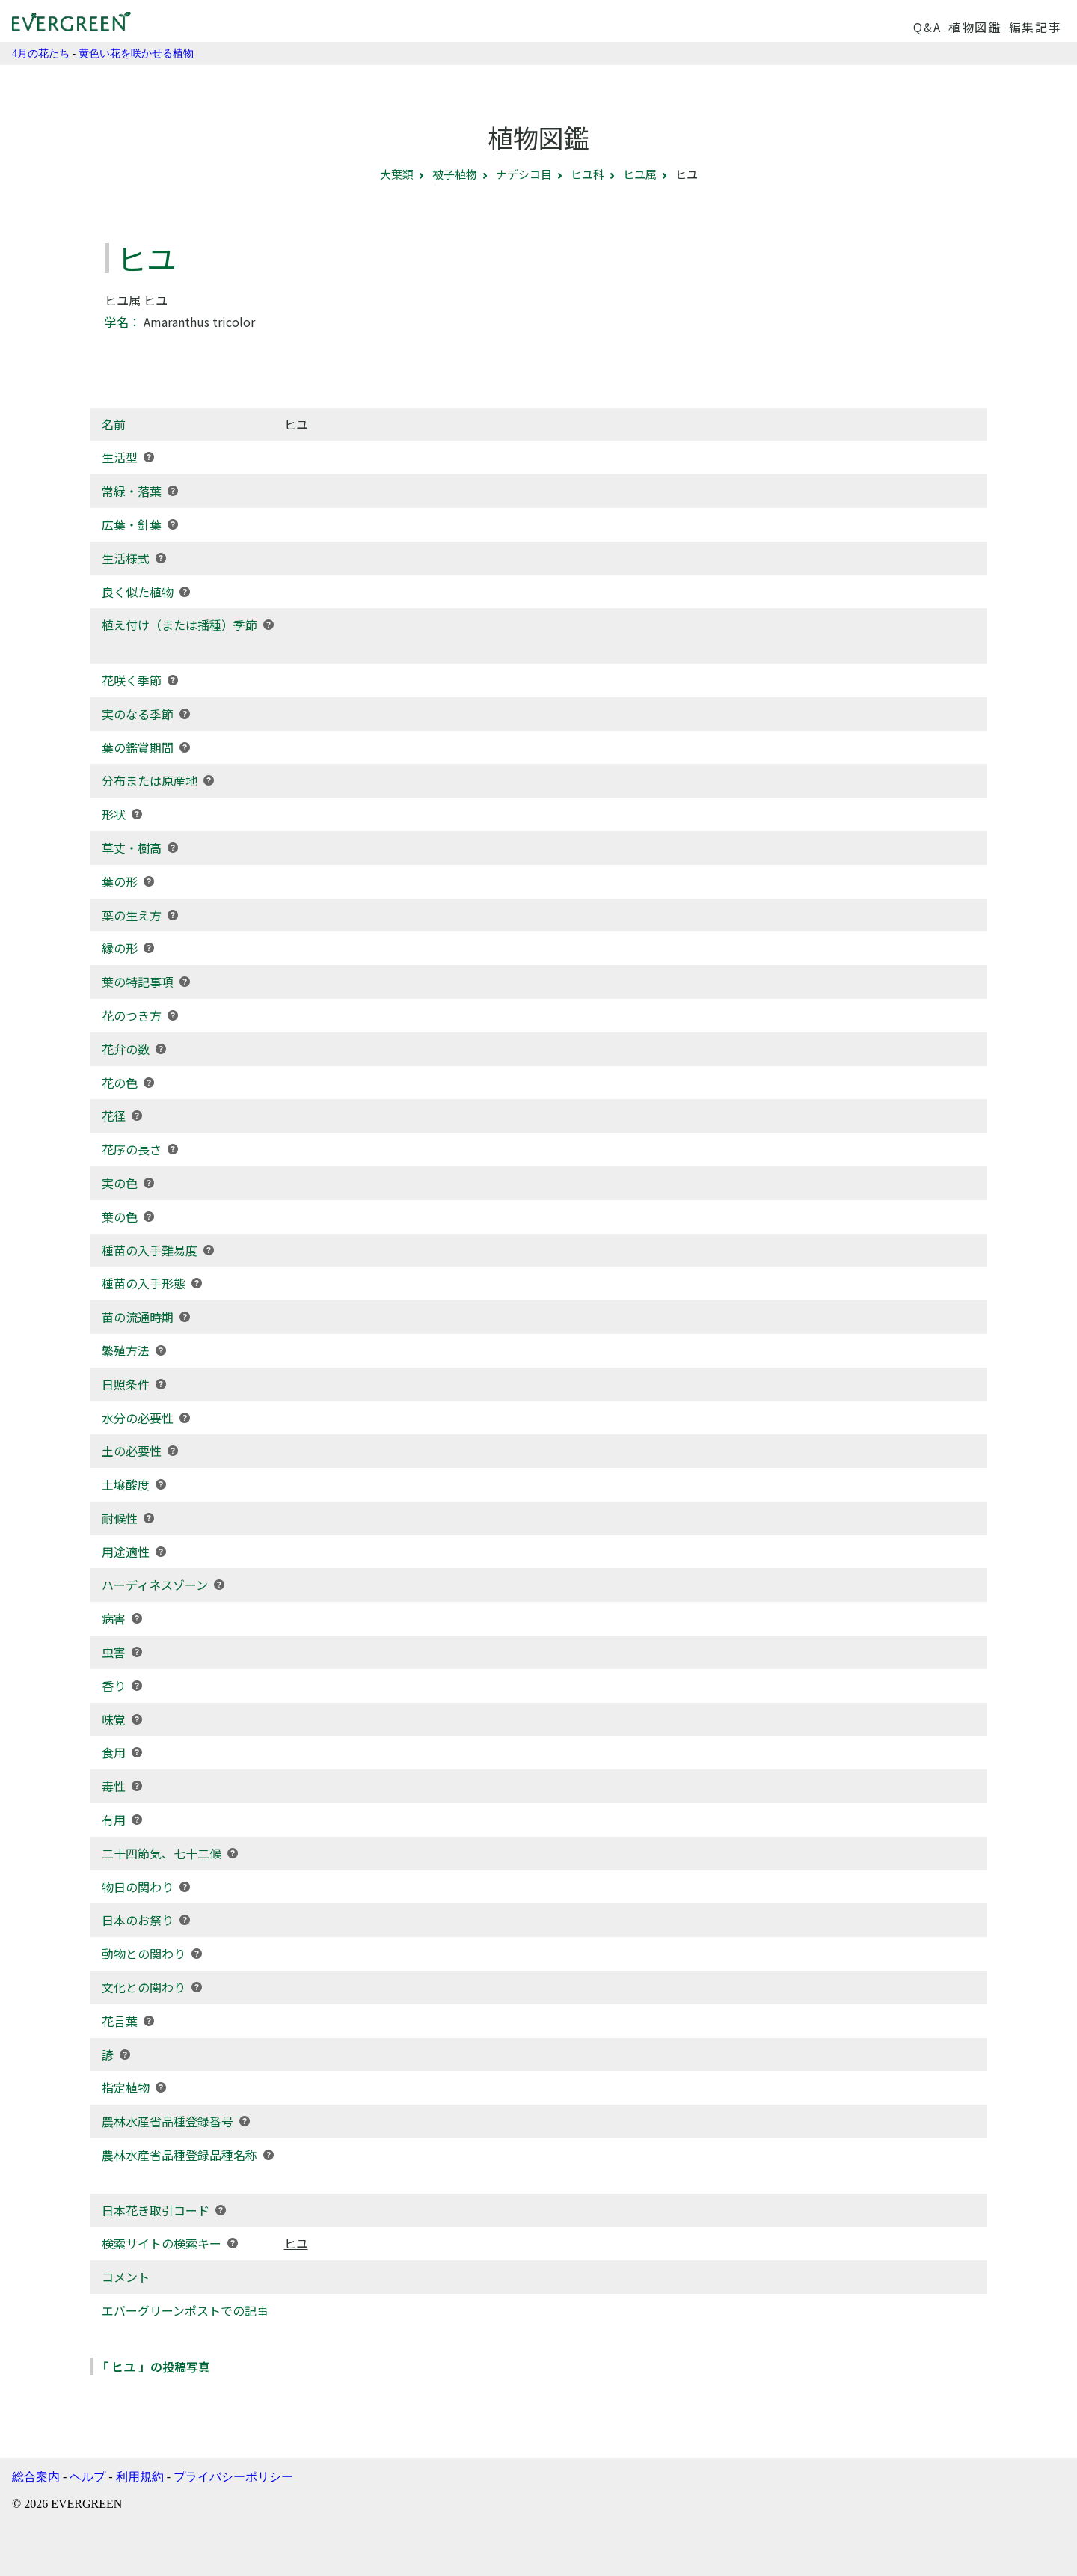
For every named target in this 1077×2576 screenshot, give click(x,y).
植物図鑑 (974, 27)
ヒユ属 (640, 174)
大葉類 (397, 174)
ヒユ (296, 2243)
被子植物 (454, 174)
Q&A (927, 27)
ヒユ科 (587, 174)
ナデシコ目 (524, 174)
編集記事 (1035, 27)
